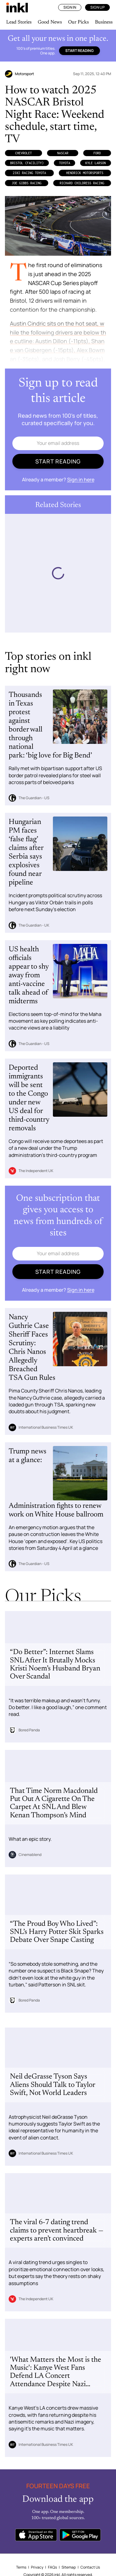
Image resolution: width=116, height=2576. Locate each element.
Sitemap (69, 2567)
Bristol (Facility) (27, 163)
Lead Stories (19, 22)
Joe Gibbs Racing (26, 183)
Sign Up (97, 7)
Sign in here (80, 479)
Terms (21, 2567)
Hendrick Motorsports (84, 173)
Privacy (37, 2567)
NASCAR (62, 153)
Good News (50, 22)
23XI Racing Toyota (29, 173)
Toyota (64, 163)
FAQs (52, 2567)
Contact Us (90, 2567)
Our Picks (78, 22)
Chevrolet (23, 153)
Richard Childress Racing (82, 183)
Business (104, 22)
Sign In (69, 7)
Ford (97, 153)
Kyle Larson (95, 163)
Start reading (79, 50)
